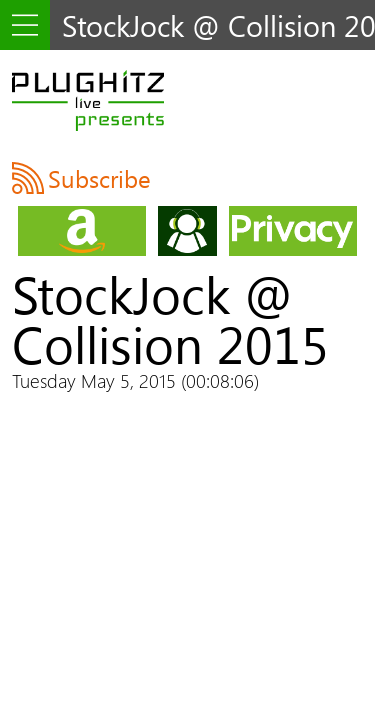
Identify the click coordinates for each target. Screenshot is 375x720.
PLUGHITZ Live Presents (88, 100)
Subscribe (99, 178)
